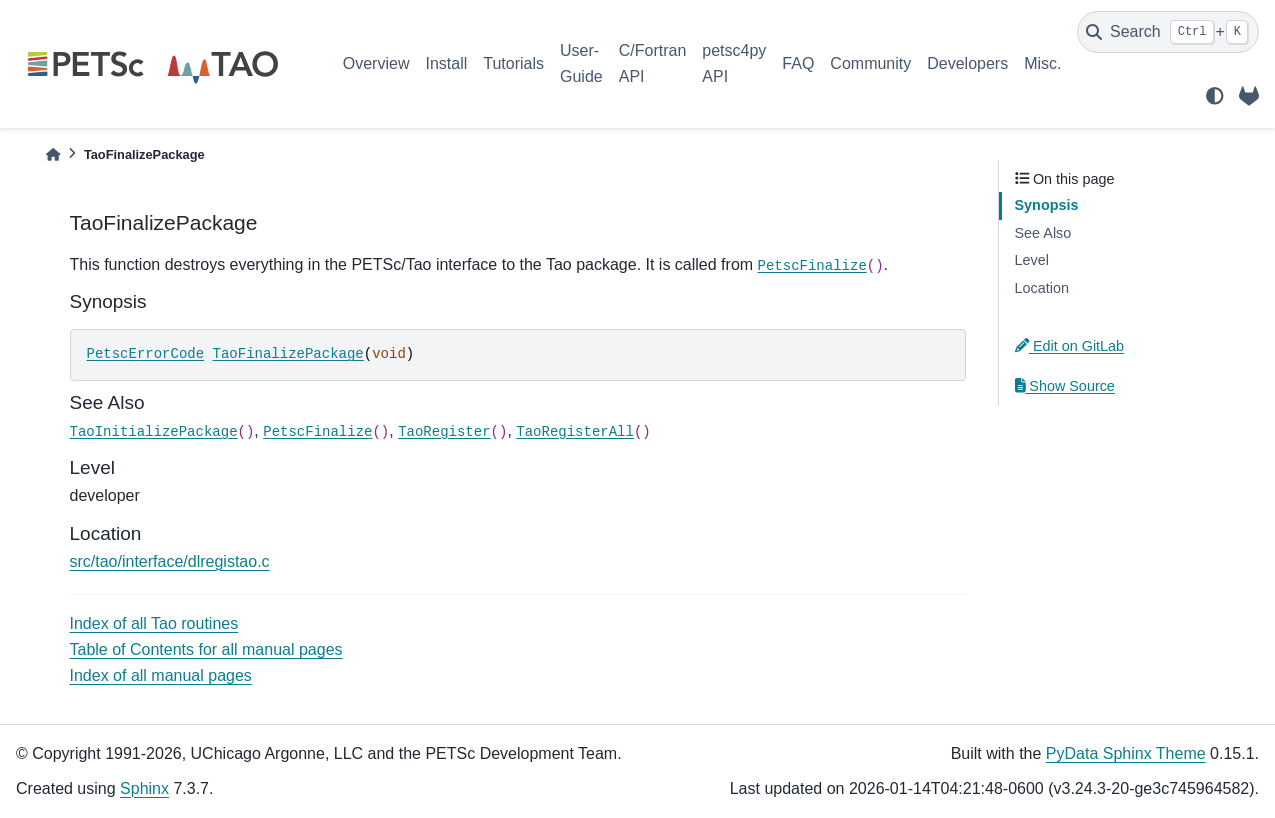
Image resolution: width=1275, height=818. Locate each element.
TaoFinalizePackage (288, 354)
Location (1042, 288)
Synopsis (1047, 205)
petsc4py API (734, 63)
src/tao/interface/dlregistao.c (170, 561)
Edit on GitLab (1070, 346)
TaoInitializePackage (154, 432)
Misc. (1042, 63)
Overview (376, 63)
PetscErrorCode (146, 354)
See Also (1043, 233)
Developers (967, 63)
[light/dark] (1215, 96)
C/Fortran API (653, 63)
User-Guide (581, 63)
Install (446, 63)
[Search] (1168, 32)
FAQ (798, 63)
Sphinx (144, 788)
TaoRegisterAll (575, 432)
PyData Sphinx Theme (1126, 753)
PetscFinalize (812, 266)
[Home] (53, 154)
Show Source (1065, 386)
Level (1032, 260)
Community (870, 63)
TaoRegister (444, 432)
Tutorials (513, 63)
